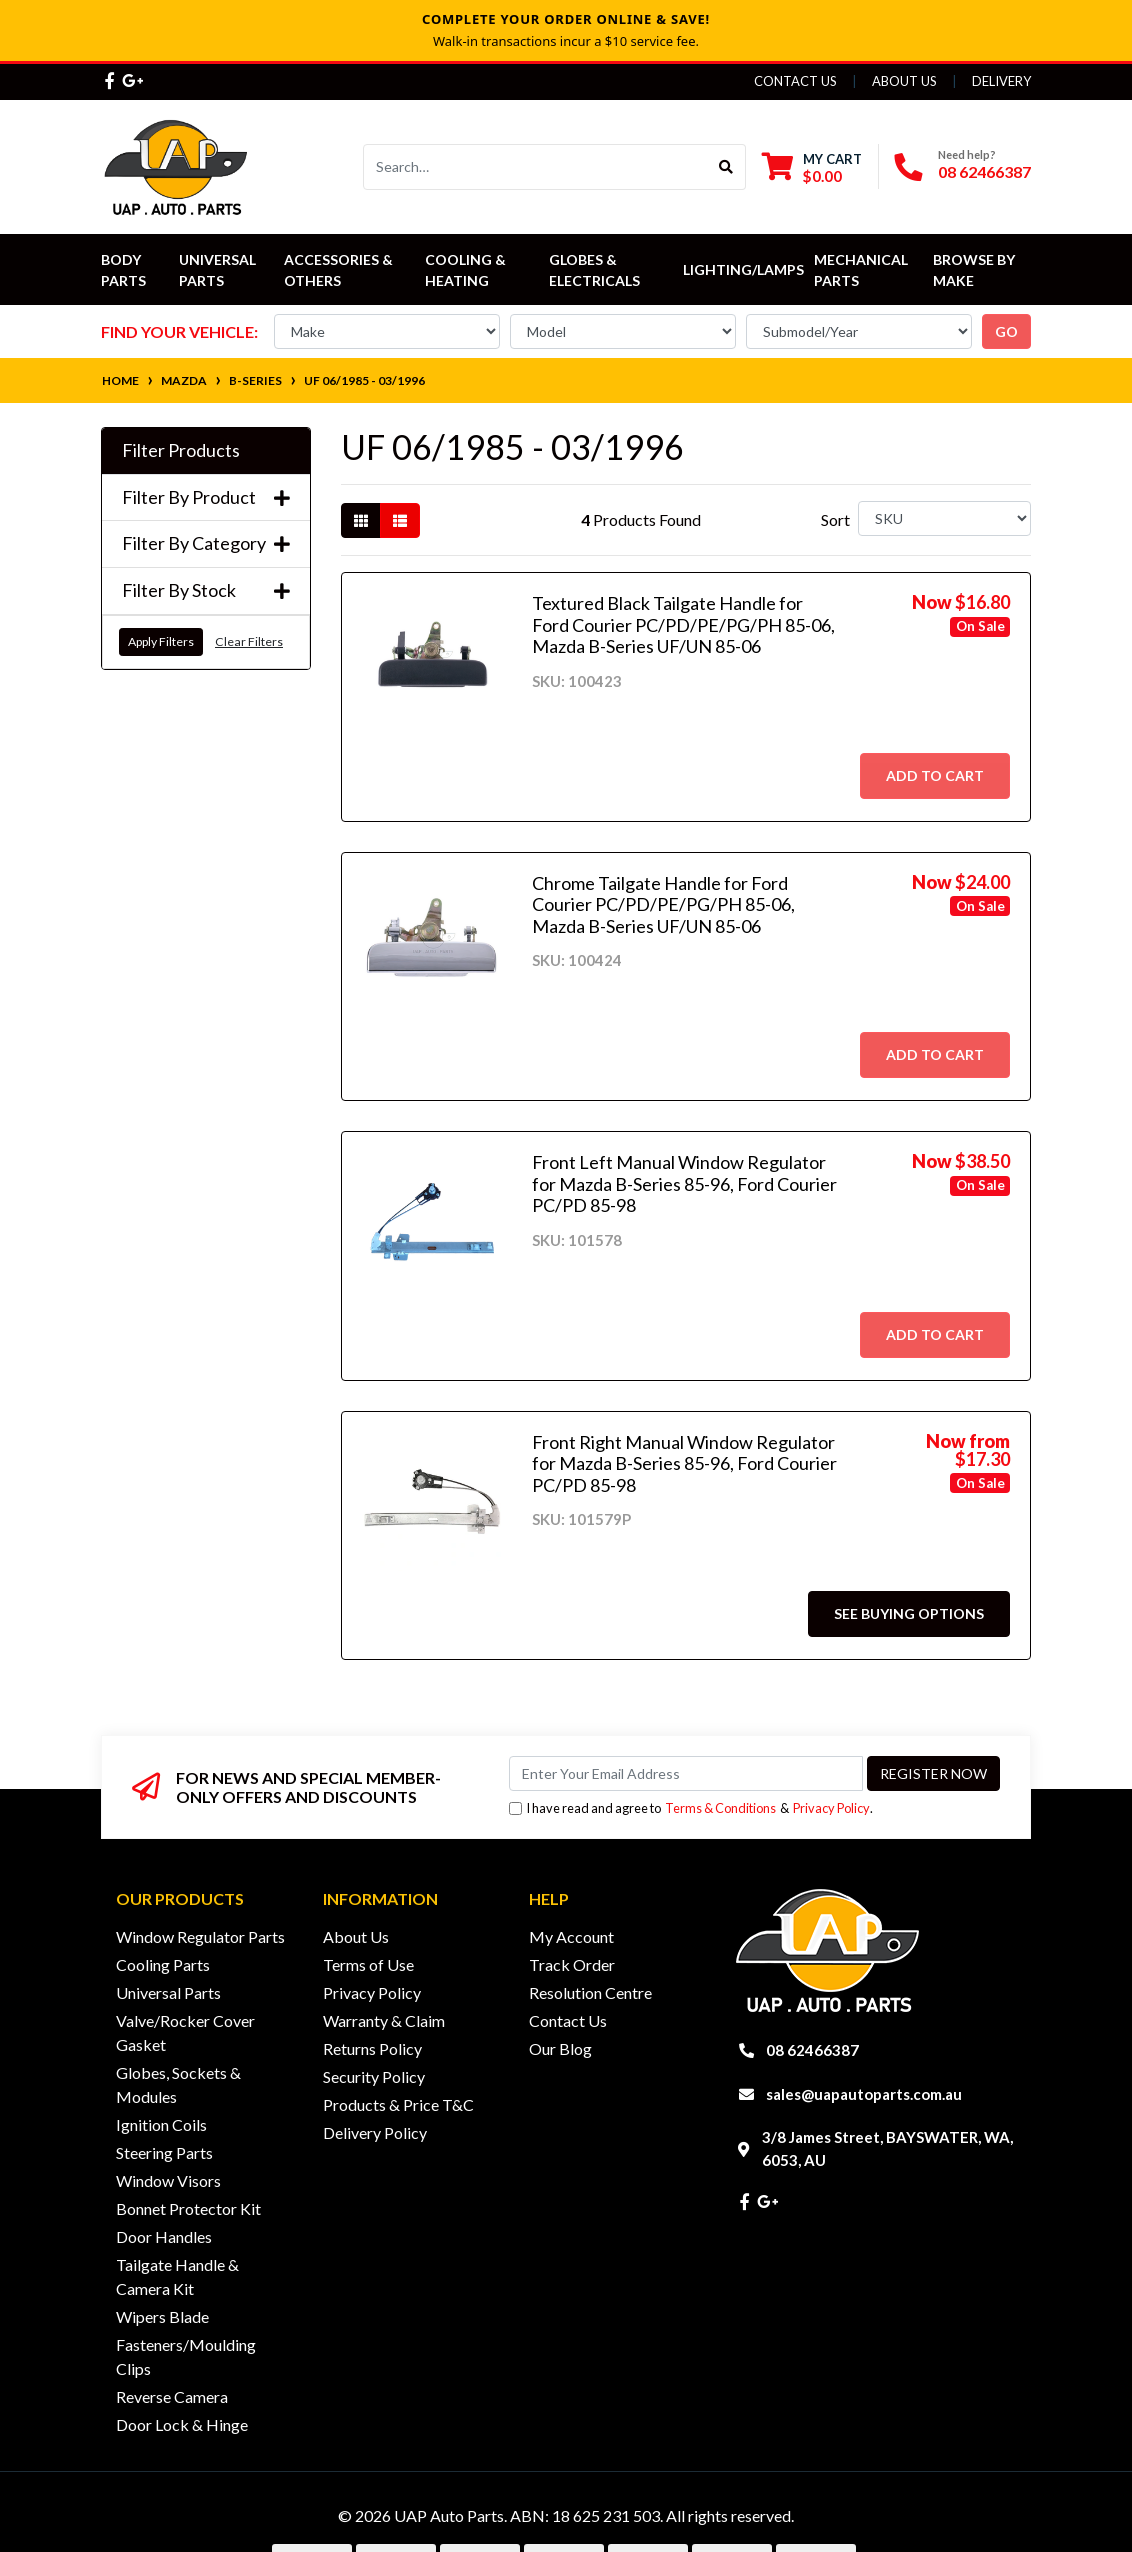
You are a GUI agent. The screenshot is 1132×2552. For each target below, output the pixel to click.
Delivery (1001, 81)
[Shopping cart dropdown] (812, 167)
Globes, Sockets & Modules (178, 2084)
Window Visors (168, 2180)
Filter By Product (206, 497)
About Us (904, 81)
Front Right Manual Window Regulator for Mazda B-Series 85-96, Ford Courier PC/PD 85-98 (684, 1463)
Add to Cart (935, 775)
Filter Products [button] (181, 450)
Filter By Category (206, 543)
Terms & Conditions (720, 1808)
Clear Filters (249, 641)
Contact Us (795, 81)
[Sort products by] (944, 518)
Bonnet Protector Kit (188, 2208)
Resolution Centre (590, 1992)
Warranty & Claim (384, 2020)
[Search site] (726, 167)
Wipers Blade (162, 2316)
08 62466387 (984, 171)
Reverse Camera (172, 2396)
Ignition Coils (161, 2124)
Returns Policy (372, 2048)
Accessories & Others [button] (340, 270)
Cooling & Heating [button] (467, 270)
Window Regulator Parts (200, 1936)
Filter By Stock (206, 590)
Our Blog (560, 2048)
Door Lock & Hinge (182, 2424)
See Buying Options (909, 1613)
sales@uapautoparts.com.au (864, 2094)
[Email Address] (686, 1773)
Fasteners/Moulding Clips (186, 2356)
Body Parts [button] (123, 270)
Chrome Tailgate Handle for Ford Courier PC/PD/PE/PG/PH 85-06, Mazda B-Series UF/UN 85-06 (663, 904)
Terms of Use (368, 1964)
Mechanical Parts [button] (862, 270)
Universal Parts (219, 270)
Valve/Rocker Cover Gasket (185, 2032)
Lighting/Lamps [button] (743, 269)
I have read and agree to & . (691, 1808)
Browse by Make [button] (975, 270)
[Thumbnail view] (361, 520)
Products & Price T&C (398, 2104)
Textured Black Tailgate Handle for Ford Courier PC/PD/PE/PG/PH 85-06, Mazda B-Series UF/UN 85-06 (683, 624)
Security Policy (374, 2076)
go (1006, 331)
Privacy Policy (831, 1808)
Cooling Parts (163, 1964)
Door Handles (164, 2236)
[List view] (400, 520)
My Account (571, 1936)
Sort (835, 519)
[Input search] (535, 167)
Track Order (572, 1964)
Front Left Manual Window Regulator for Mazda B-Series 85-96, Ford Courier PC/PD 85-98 (684, 1183)
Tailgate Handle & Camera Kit (177, 2276)
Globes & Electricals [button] (594, 270)
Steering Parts (164, 2152)
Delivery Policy (375, 2132)
